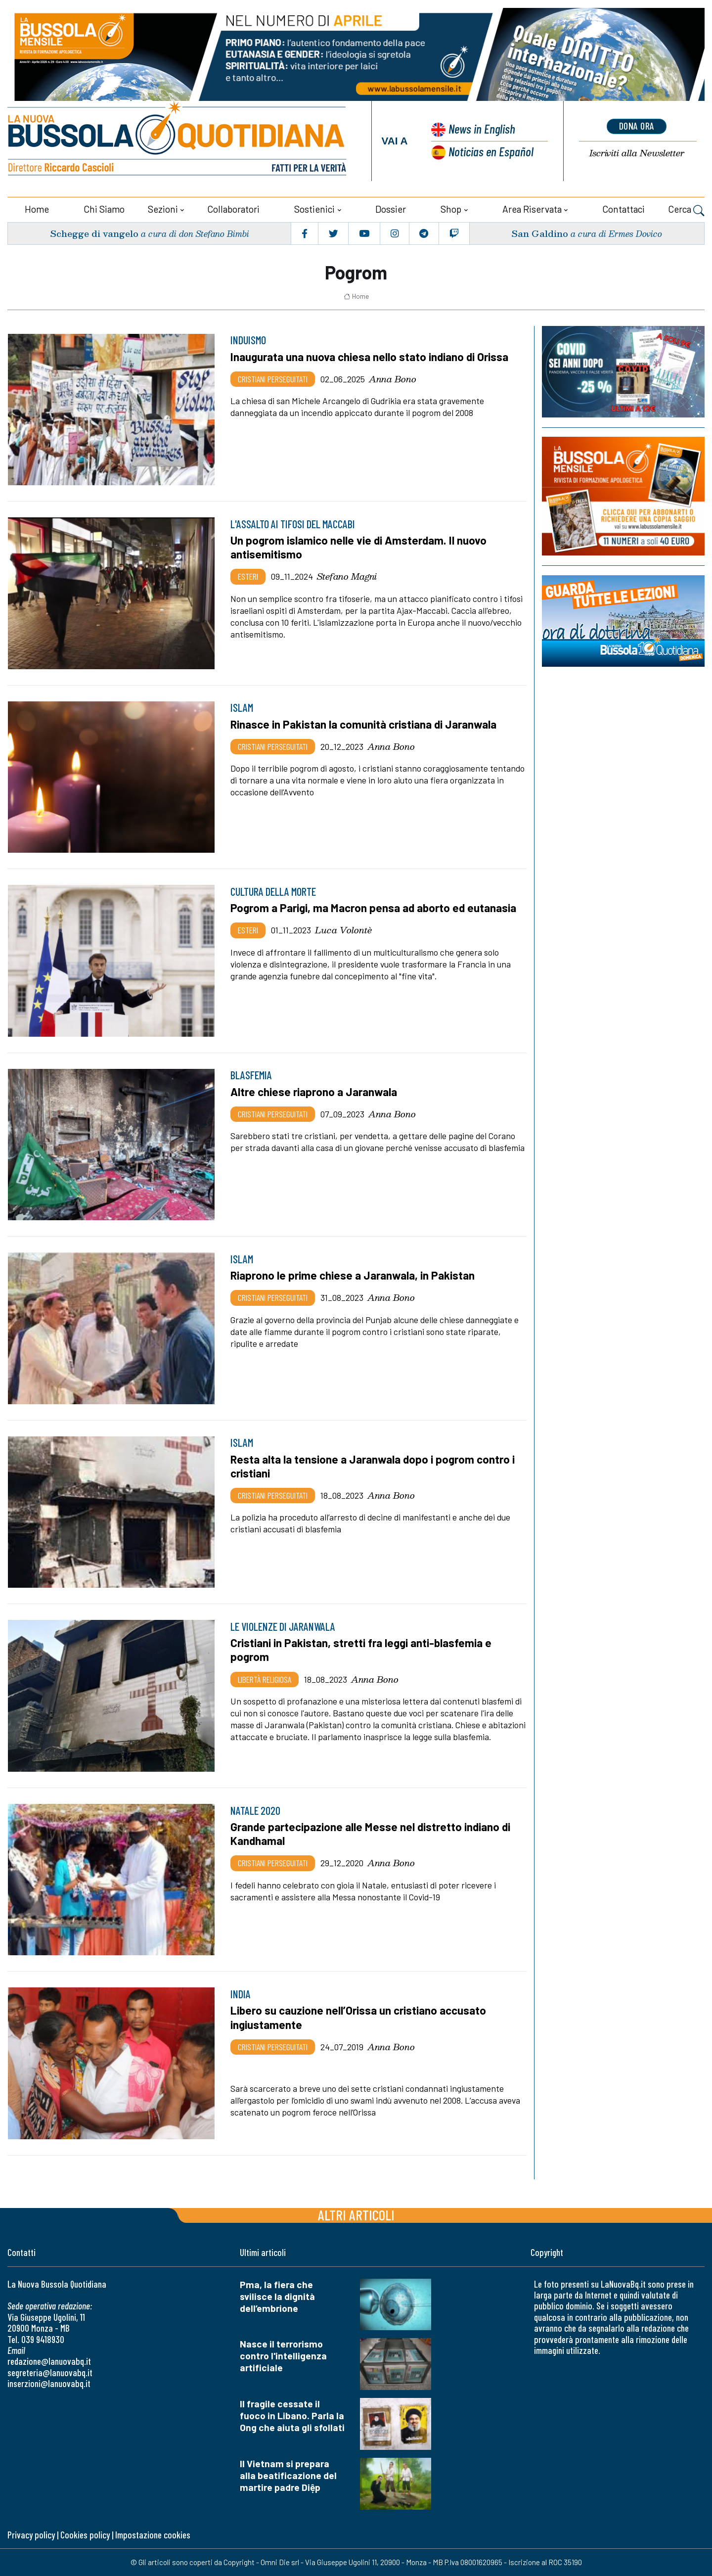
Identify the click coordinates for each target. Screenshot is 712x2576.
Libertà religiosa (264, 1679)
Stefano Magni (347, 576)
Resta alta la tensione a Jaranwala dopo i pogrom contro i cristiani (372, 1466)
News (482, 128)
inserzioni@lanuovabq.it (48, 2383)
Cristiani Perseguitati (273, 378)
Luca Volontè (343, 929)
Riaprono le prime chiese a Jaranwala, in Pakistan (352, 1275)
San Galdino (539, 233)
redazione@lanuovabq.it (49, 2361)
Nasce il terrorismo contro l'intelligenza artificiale (283, 2355)
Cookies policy (85, 2534)
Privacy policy (31, 2534)
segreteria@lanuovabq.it (49, 2372)
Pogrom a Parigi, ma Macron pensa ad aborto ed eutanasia (373, 908)
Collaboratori (233, 209)
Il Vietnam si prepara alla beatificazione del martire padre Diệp (288, 2475)
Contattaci (623, 209)
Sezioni (163, 209)
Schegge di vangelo (94, 233)
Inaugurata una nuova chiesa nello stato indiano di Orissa (369, 357)
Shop (451, 209)
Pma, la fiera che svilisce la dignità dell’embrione (277, 2295)
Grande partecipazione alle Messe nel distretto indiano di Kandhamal (370, 1833)
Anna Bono (392, 378)
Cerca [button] (686, 210)
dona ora (637, 126)
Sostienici (314, 209)
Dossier (390, 209)
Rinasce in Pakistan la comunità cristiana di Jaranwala (363, 724)
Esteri (248, 576)
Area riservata (532, 209)
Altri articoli (356, 2214)
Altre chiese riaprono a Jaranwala (313, 1092)
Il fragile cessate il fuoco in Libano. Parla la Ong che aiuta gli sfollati (292, 2415)
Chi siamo (104, 209)
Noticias (491, 151)
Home (37, 209)
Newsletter (637, 153)
